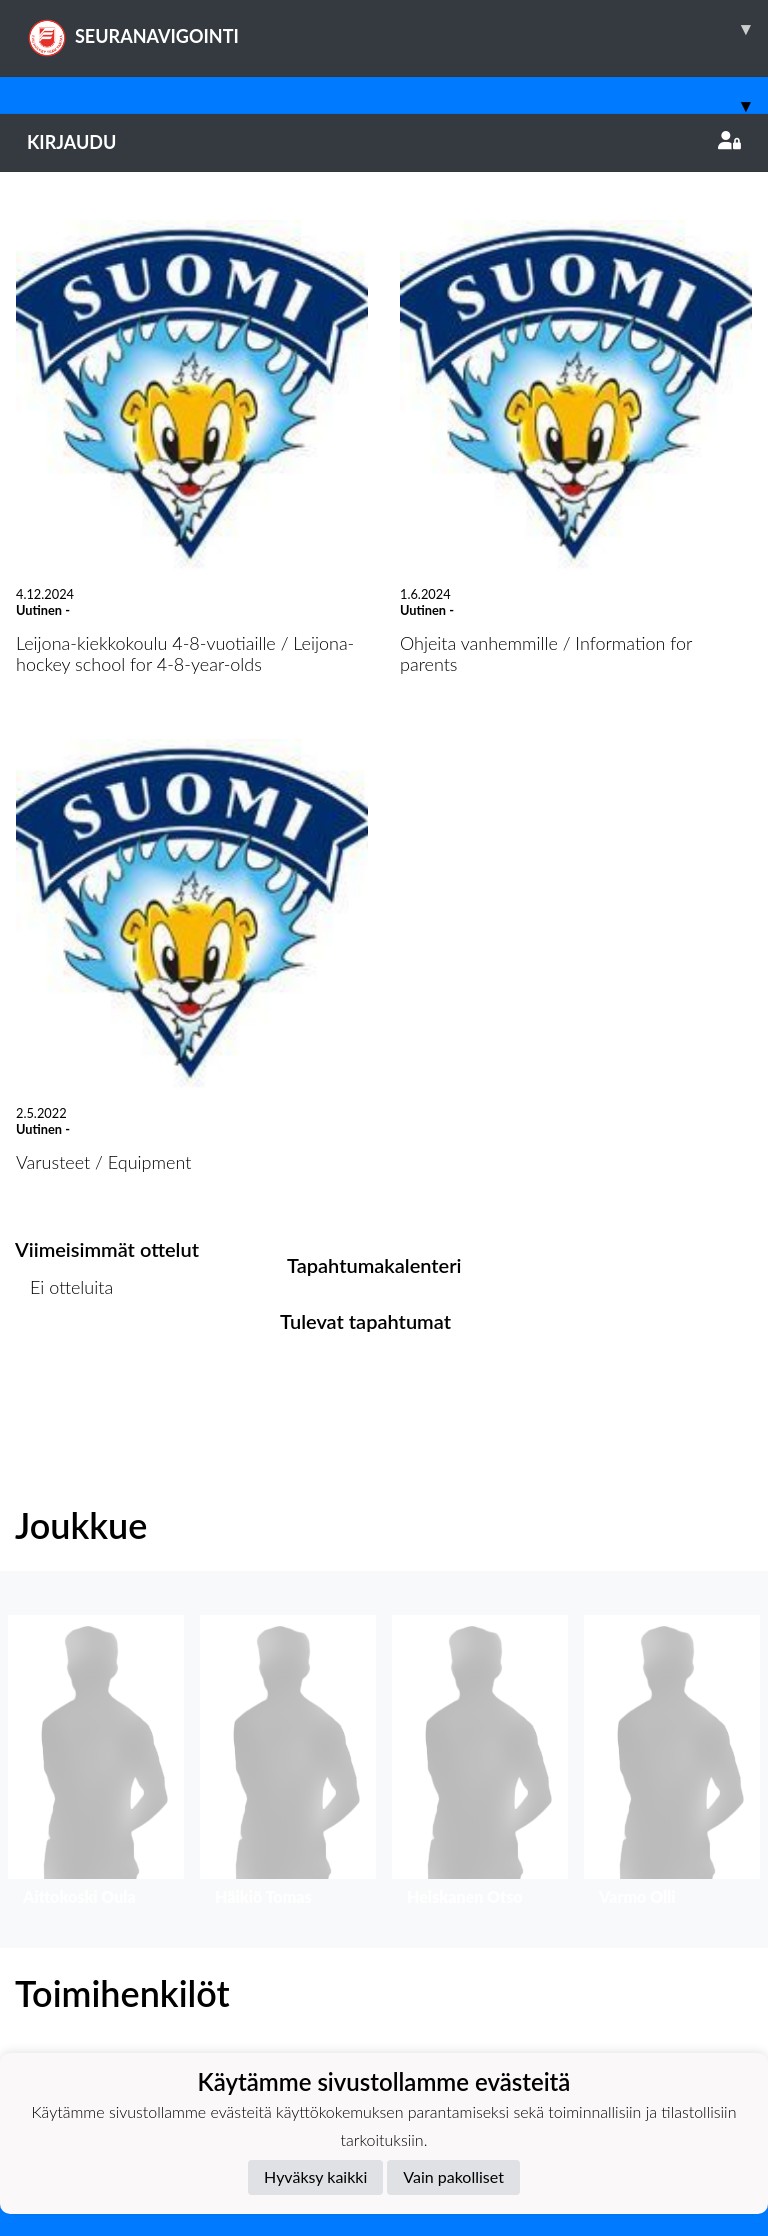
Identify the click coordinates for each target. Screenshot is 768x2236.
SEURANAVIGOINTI (397, 29)
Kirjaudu (384, 142)
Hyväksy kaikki (315, 2176)
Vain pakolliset (453, 2176)
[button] (96, 1765)
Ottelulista (64, 1364)
